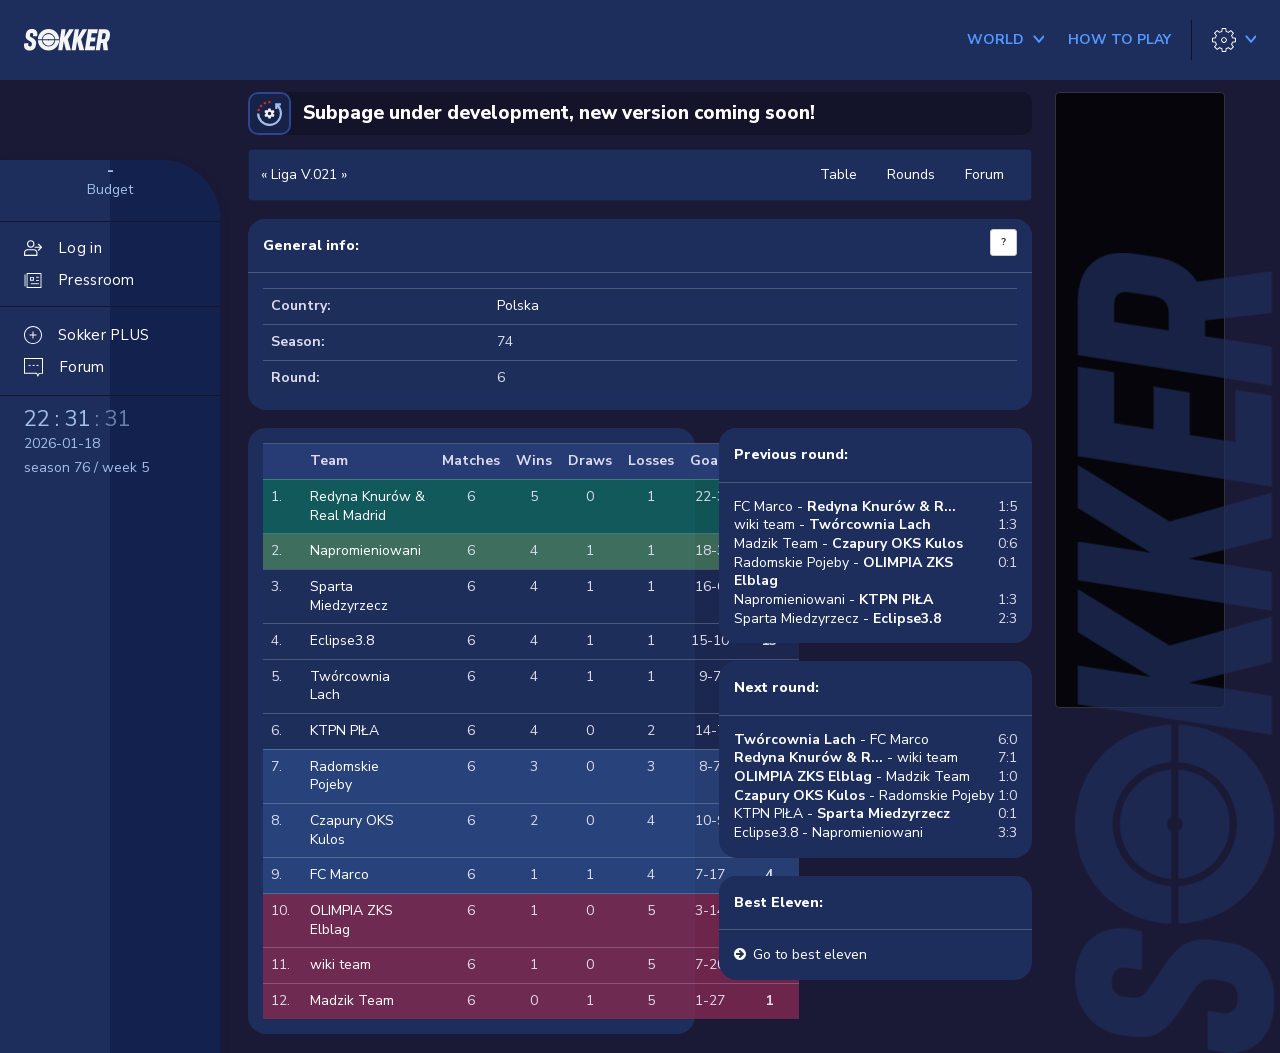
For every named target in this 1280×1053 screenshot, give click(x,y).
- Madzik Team (852, 776)
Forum (984, 174)
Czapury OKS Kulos (352, 830)
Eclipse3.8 (342, 640)
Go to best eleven (810, 954)
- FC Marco (831, 739)
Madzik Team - (848, 543)
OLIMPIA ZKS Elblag (351, 920)
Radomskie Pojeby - (843, 572)
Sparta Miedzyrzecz (349, 596)
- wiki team (846, 757)
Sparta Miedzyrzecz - (837, 618)
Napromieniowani (365, 550)
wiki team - (832, 524)
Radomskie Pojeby (344, 776)
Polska (518, 305)
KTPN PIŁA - (842, 813)
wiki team (340, 964)
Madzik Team (352, 1000)
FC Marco (339, 874)
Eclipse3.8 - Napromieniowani (828, 832)
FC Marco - (845, 506)
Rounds (911, 174)
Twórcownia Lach (350, 686)
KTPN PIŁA (344, 730)
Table (838, 174)
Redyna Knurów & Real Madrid (367, 506)
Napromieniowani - (833, 599)
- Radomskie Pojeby (864, 795)
